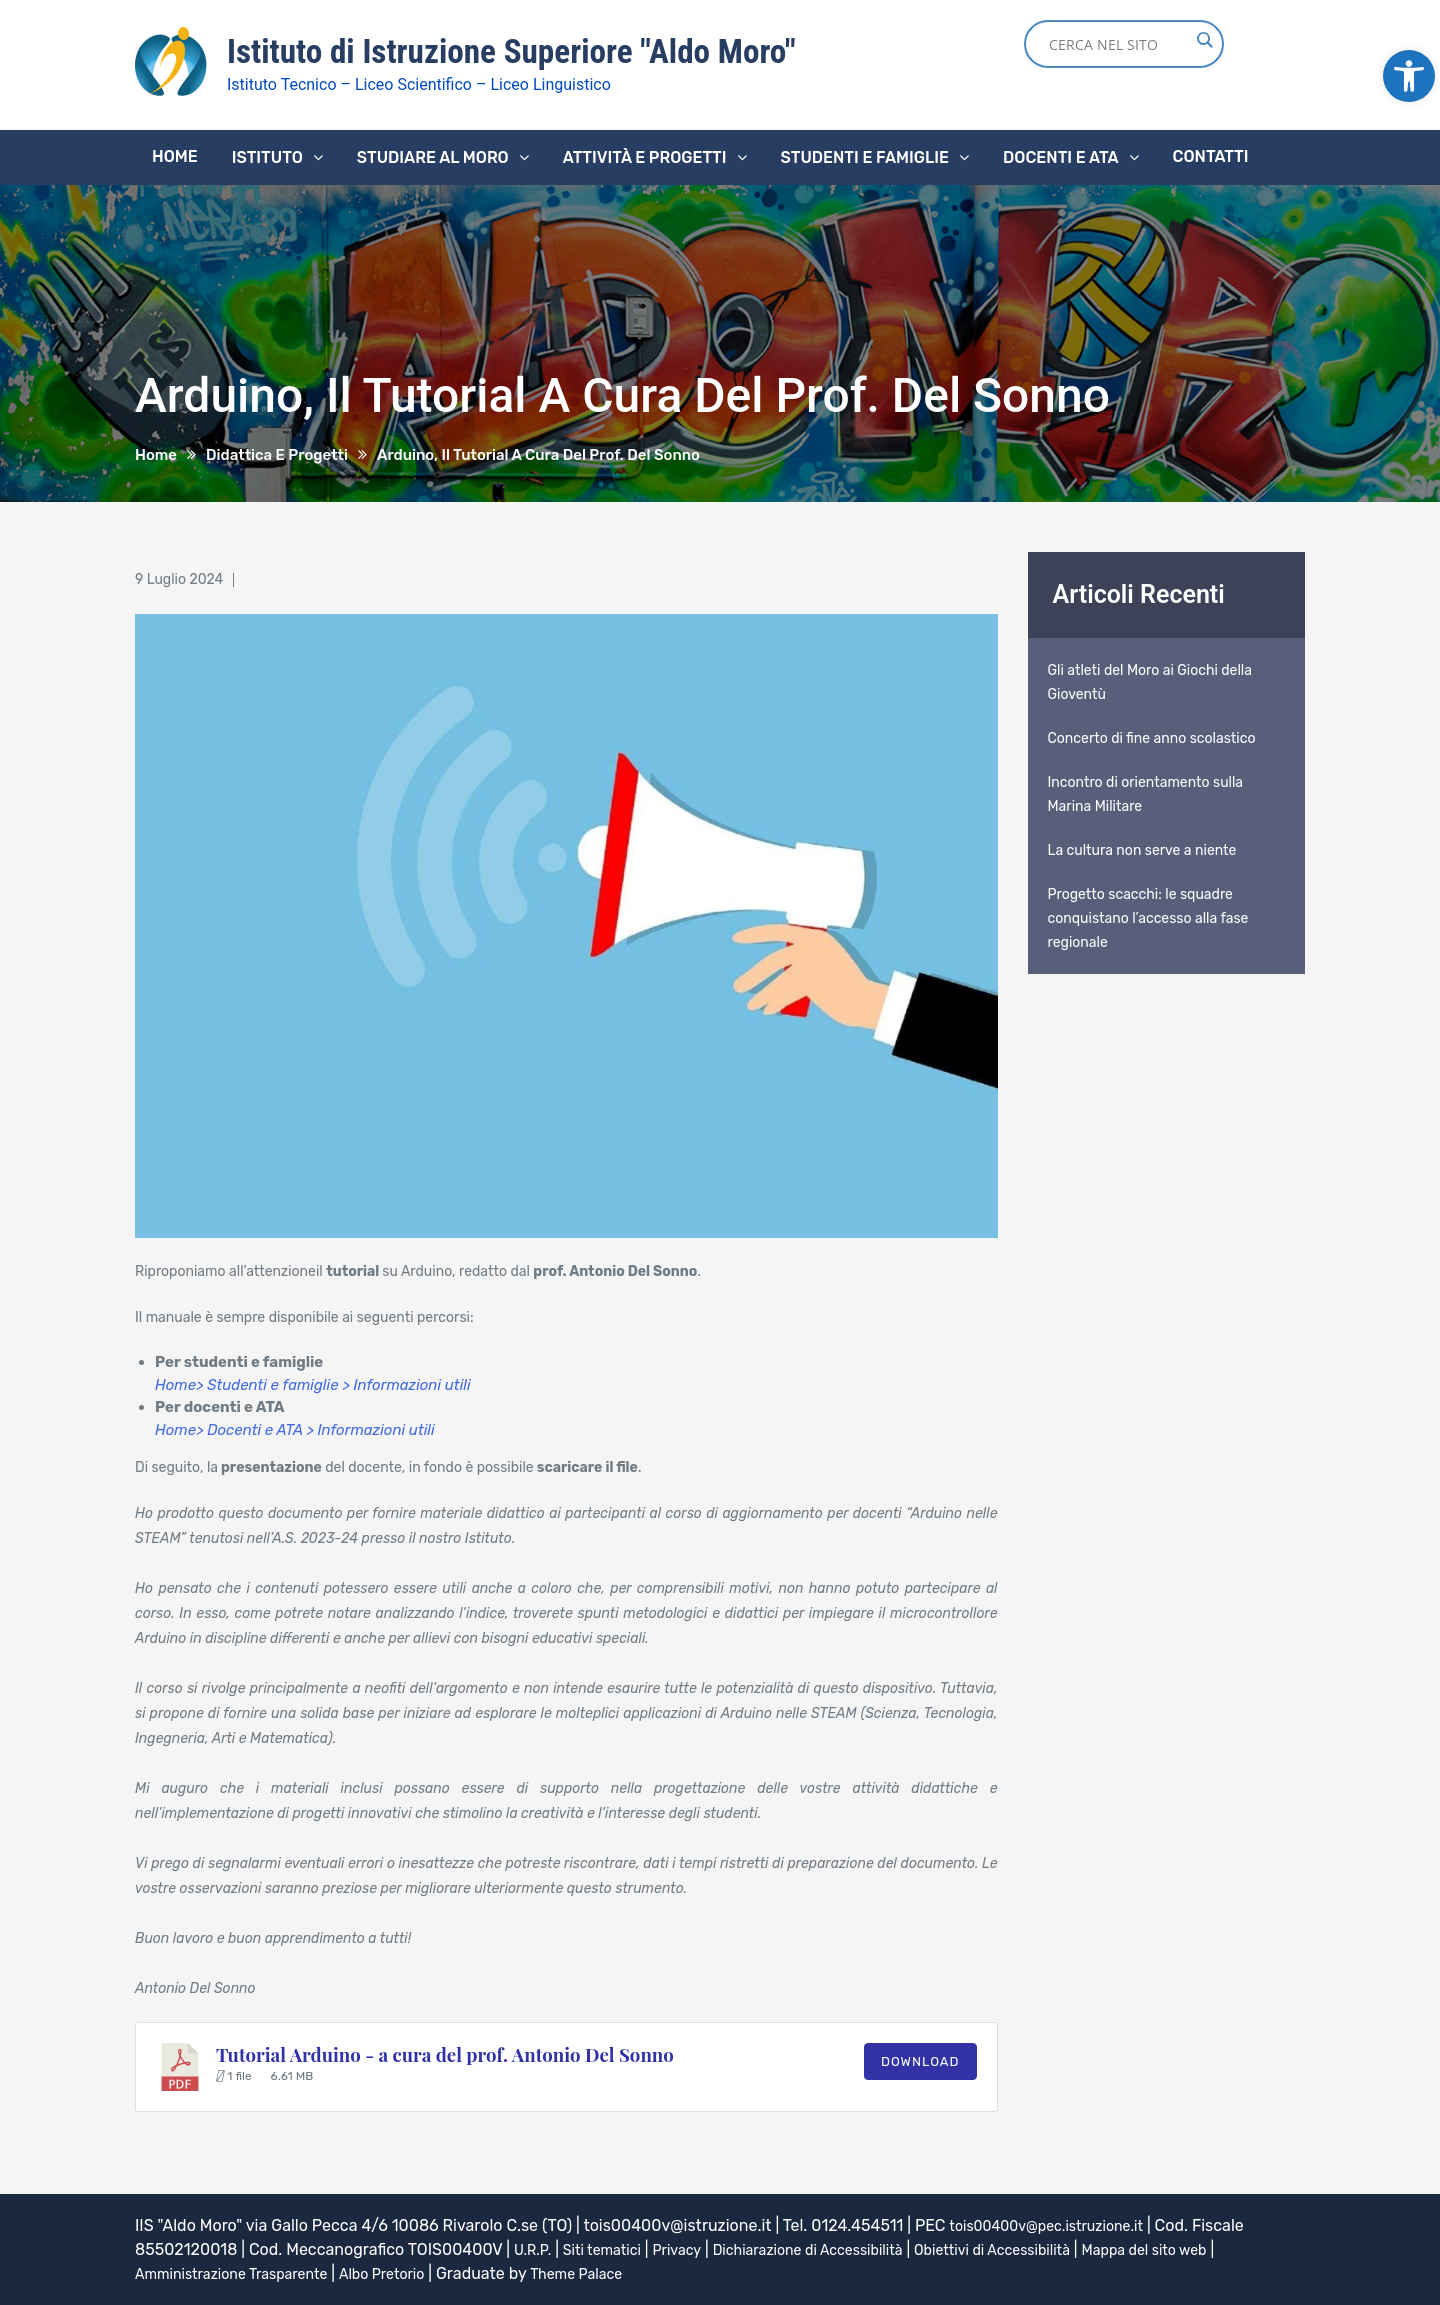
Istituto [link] (267, 156)
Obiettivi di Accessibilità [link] (1049, 2248)
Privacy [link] (695, 2248)
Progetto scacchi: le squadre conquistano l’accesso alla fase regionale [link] (1148, 917)
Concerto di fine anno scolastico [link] (1152, 737)
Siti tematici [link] (612, 2248)
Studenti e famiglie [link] (865, 156)
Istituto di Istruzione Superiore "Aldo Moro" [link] (535, 51)
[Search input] (1119, 44)
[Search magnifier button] (1204, 40)
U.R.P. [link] (535, 2248)
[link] (1409, 76)
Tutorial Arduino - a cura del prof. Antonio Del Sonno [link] (445, 2053)
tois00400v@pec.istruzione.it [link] (1059, 2224)
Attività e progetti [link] (645, 156)
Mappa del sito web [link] (1220, 2248)
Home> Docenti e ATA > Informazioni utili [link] (295, 1429)
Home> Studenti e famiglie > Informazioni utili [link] (313, 1384)
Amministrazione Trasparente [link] (244, 2272)
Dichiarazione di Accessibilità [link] (841, 2248)
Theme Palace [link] (619, 2272)
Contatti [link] (1211, 155)
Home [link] (175, 155)
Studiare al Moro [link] (433, 156)
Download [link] (920, 2060)
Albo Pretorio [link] (412, 2272)
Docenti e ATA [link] (1060, 156)
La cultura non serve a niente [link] (1142, 849)
